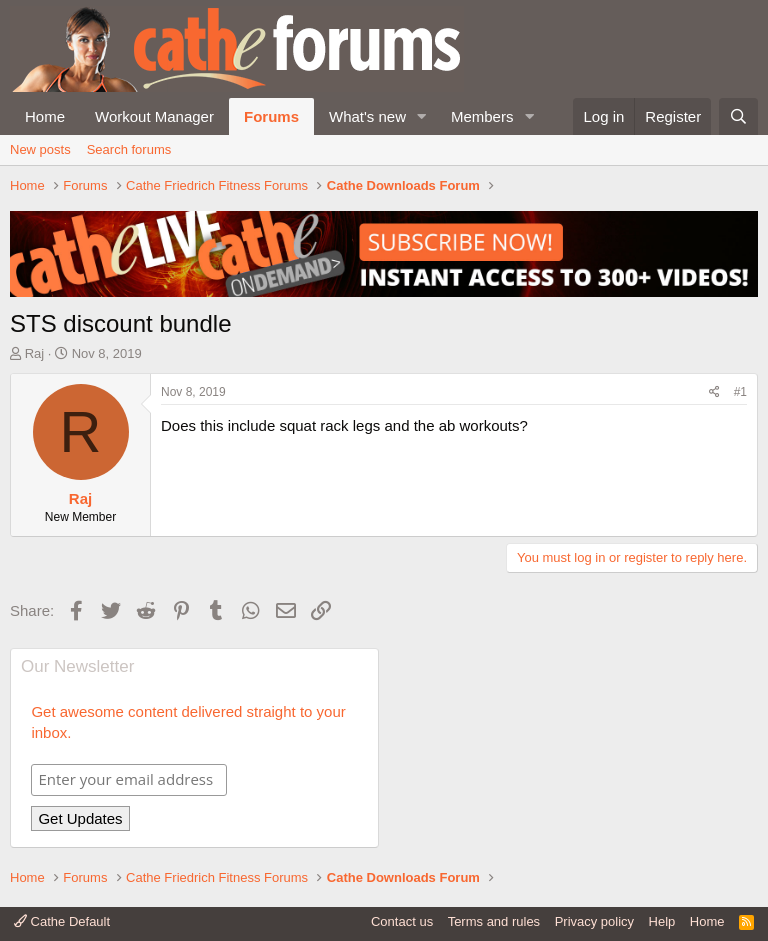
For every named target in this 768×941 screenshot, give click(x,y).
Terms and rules (494, 921)
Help (662, 921)
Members (482, 116)
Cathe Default (62, 921)
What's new (367, 116)
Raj (35, 353)
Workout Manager (154, 116)
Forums (271, 116)
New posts (40, 149)
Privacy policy (594, 921)
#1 (740, 392)
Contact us (402, 921)
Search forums (129, 149)
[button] (422, 116)
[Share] (714, 392)
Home (45, 116)
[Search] (738, 116)
